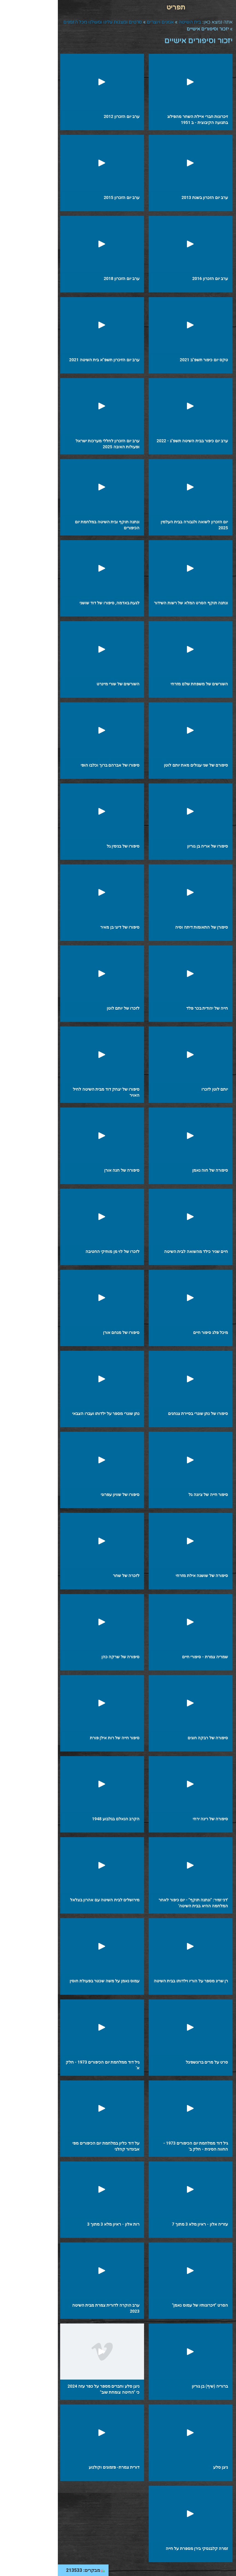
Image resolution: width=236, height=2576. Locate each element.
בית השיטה (132, 22)
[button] (118, 7)
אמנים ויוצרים (102, 22)
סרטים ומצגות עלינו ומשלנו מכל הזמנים (45, 22)
